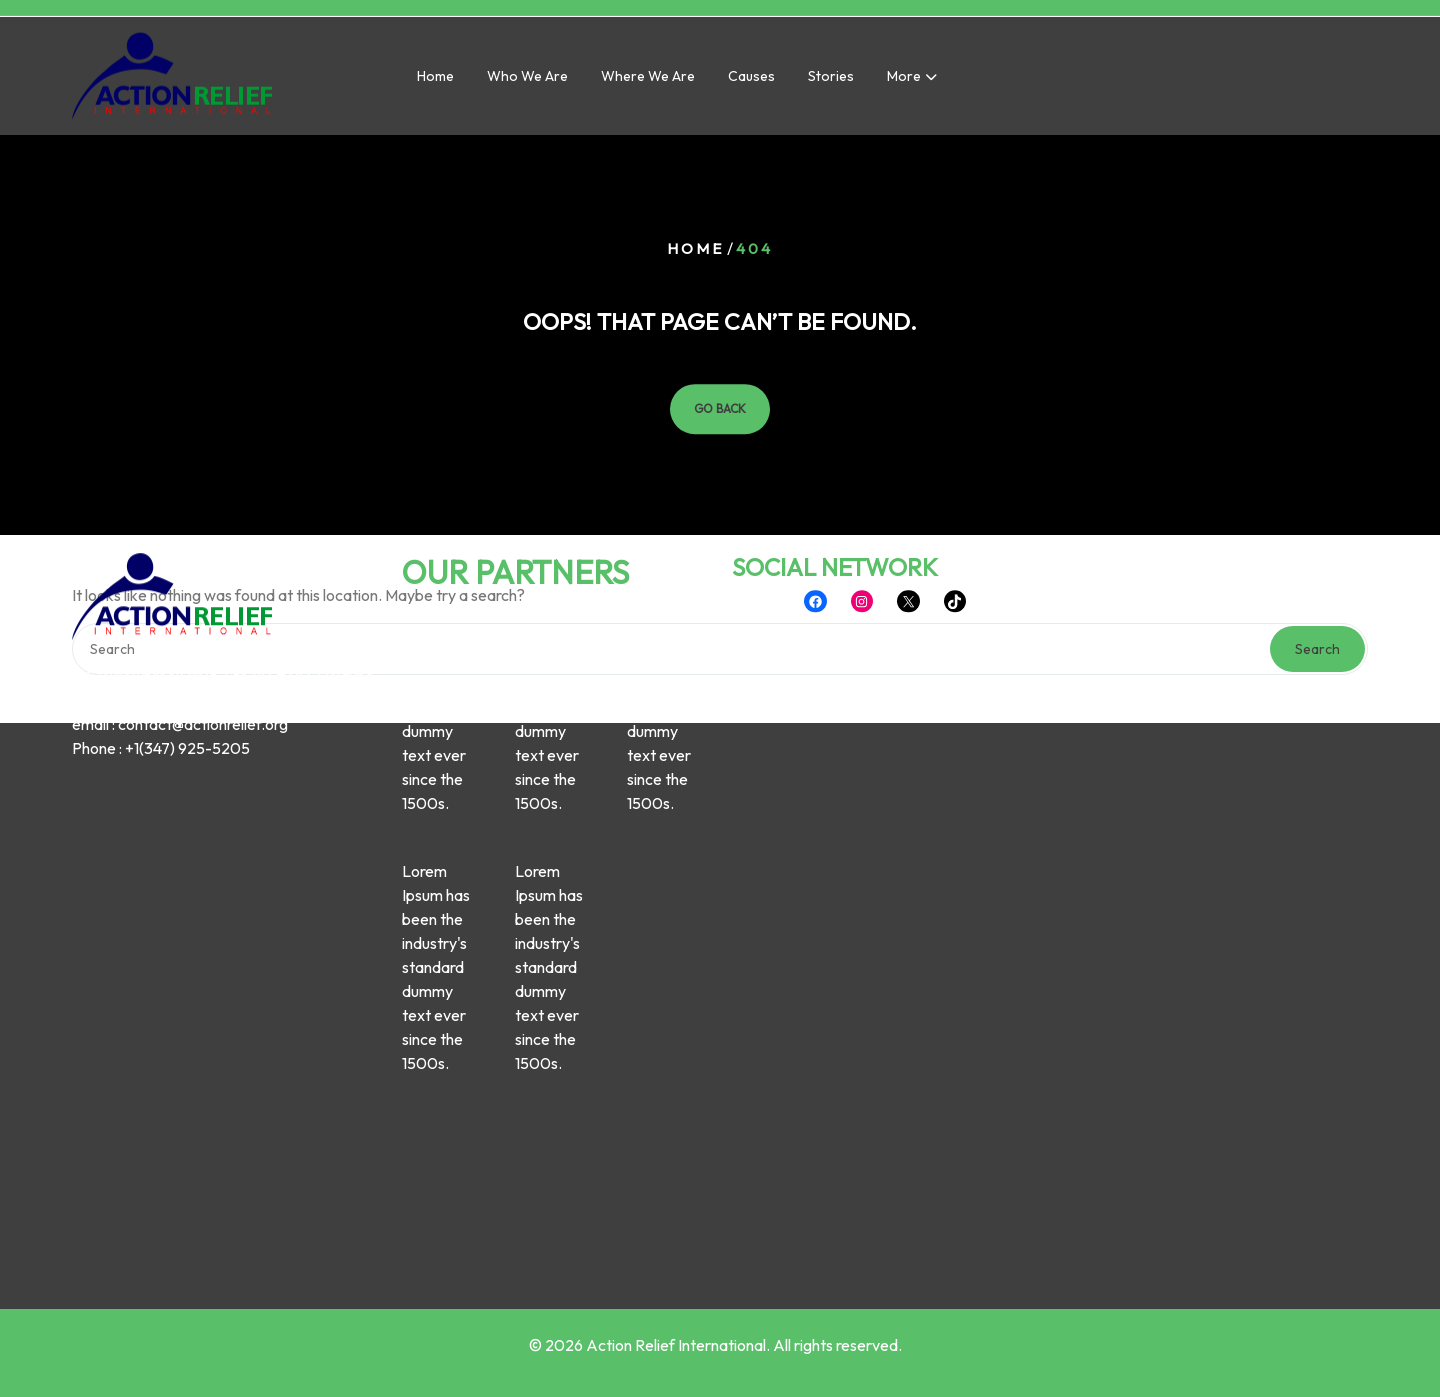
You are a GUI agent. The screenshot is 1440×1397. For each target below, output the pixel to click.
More (904, 78)
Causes (751, 78)
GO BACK (720, 408)
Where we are (648, 78)
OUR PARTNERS (515, 457)
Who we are (527, 78)
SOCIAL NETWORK (835, 452)
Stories (831, 78)
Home (435, 78)
